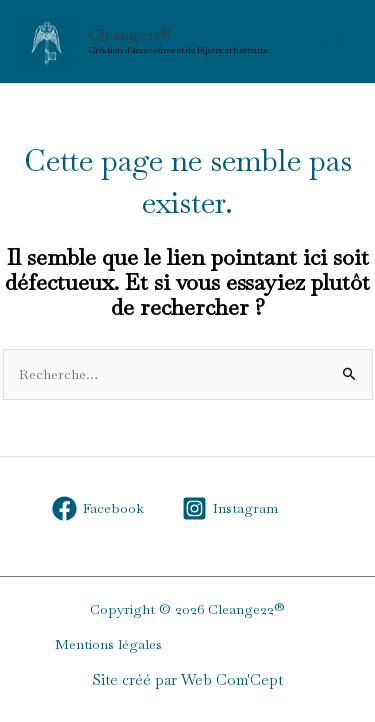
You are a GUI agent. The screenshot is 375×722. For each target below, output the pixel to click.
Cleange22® (130, 34)
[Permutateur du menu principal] (335, 42)
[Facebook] (98, 508)
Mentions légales (108, 644)
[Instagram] (229, 508)
